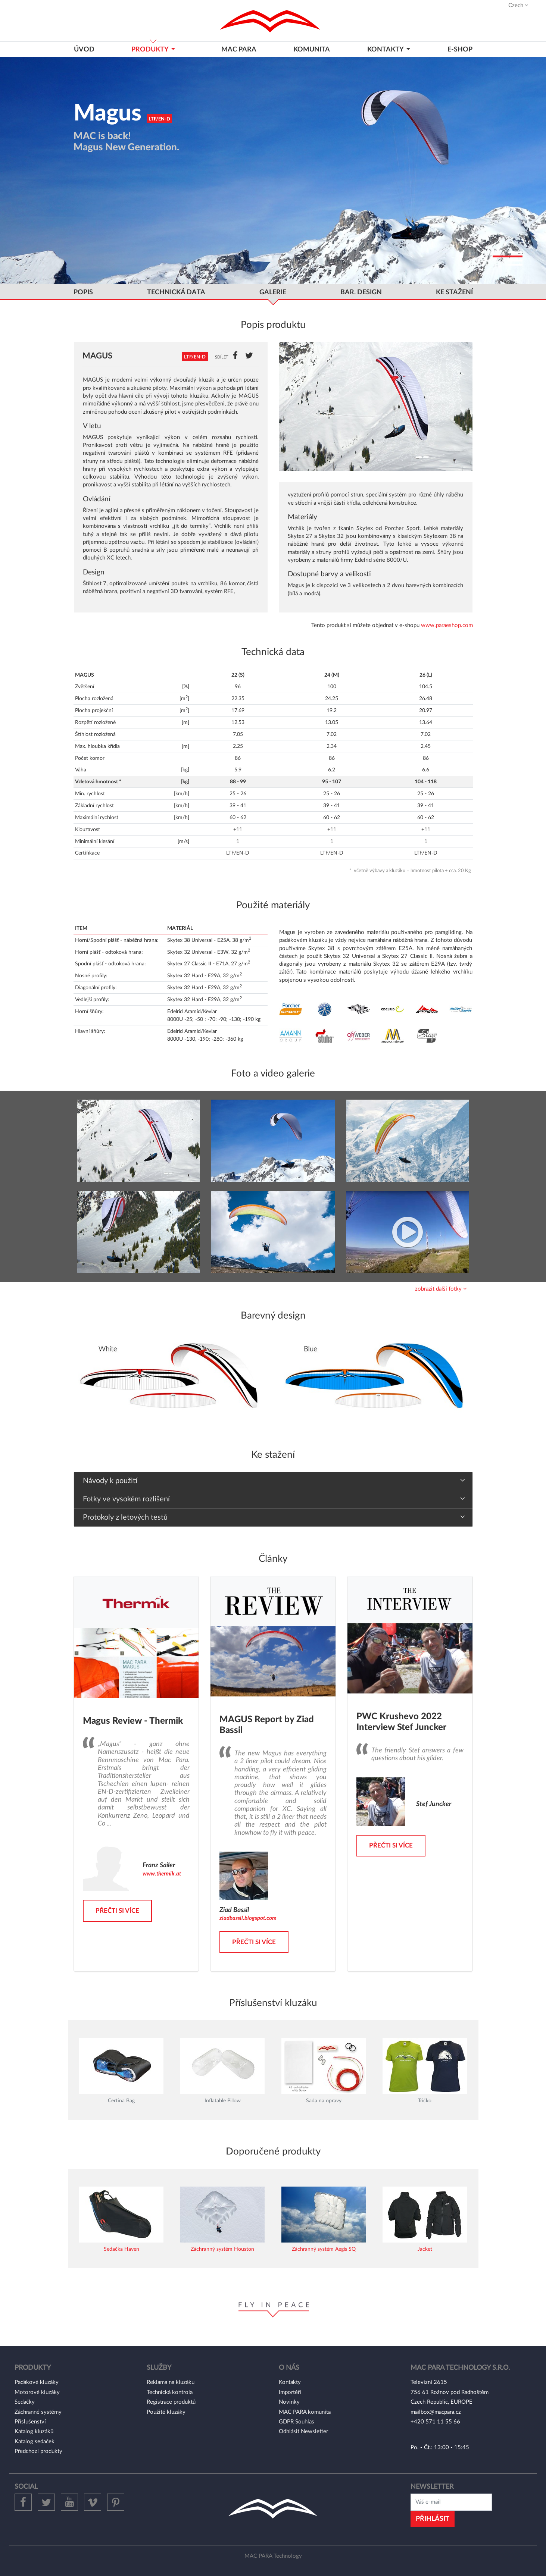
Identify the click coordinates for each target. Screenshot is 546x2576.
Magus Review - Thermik (133, 1721)
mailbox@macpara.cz (436, 2412)
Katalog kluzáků (34, 2431)
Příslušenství (30, 2422)
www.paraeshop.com (447, 625)
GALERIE (272, 292)
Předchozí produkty (38, 2451)
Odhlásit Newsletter (303, 2431)
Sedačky (25, 2402)
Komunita (311, 49)
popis (83, 292)
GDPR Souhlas (296, 2422)
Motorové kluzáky (37, 2392)
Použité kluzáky (166, 2412)
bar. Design (361, 292)
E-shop (459, 49)
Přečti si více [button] (117, 1911)
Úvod (84, 49)
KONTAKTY (386, 49)
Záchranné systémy (38, 2412)
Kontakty (290, 2382)
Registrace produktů (171, 2402)
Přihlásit (432, 2518)
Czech (518, 5)
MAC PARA (238, 49)
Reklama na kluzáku (170, 2382)
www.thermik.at (162, 1874)
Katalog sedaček (34, 2441)
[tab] (273, 1289)
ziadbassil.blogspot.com (248, 1918)
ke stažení (454, 292)
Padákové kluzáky (37, 2382)
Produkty (150, 49)
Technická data (176, 292)
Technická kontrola (170, 2392)
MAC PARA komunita (305, 2412)
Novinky (289, 2402)
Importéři (290, 2392)
